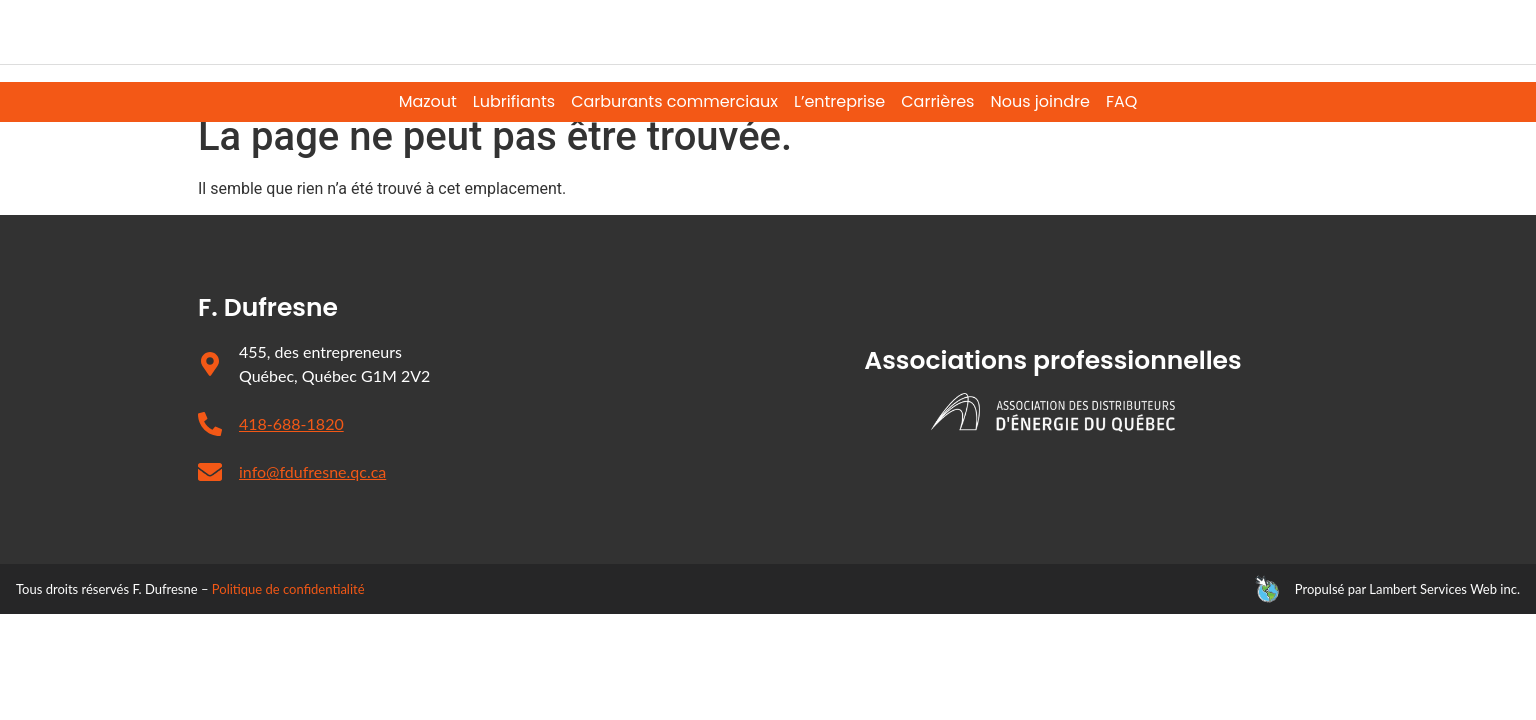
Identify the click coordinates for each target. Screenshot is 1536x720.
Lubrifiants (514, 102)
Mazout (428, 102)
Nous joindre (1039, 102)
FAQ (1121, 102)
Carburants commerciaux (674, 102)
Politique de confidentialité (288, 621)
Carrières (937, 102)
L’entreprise (839, 102)
